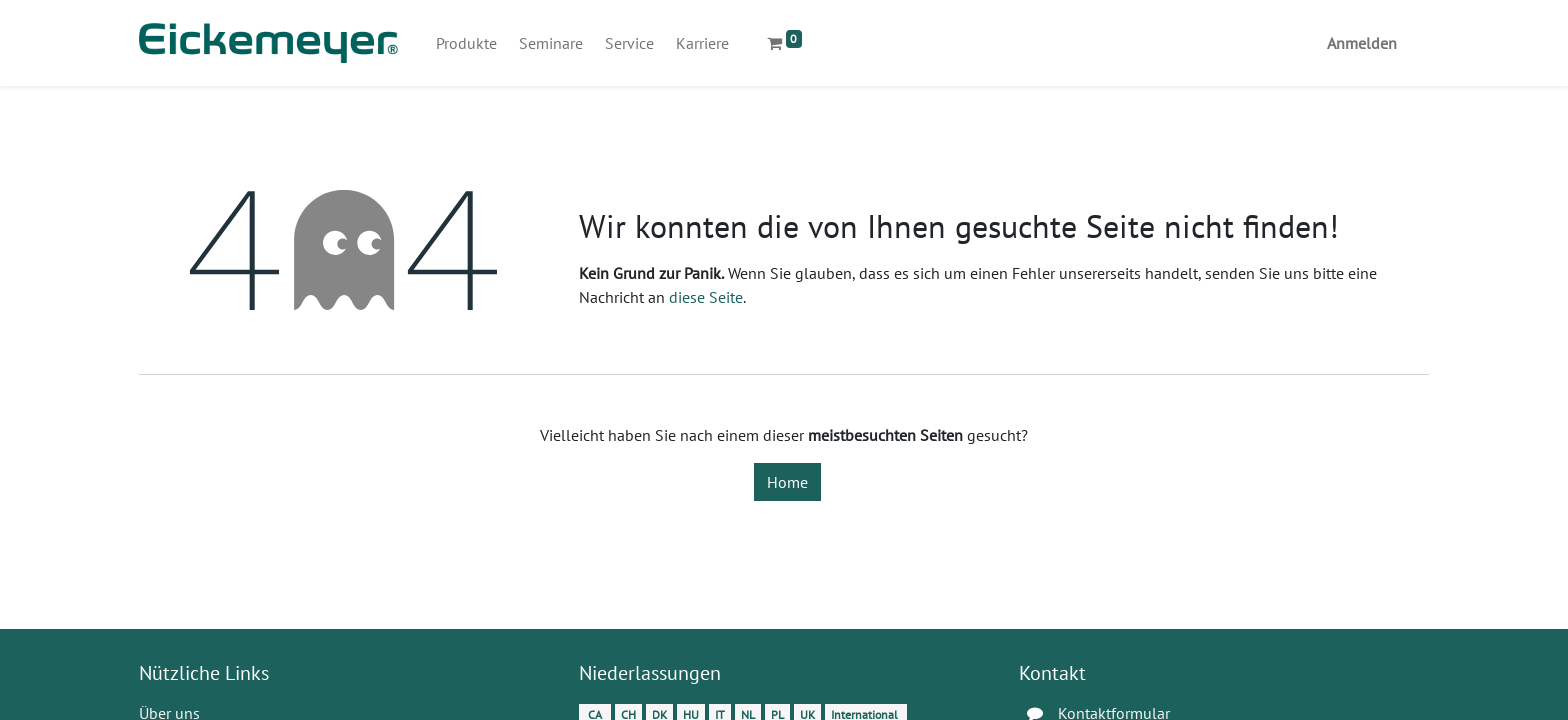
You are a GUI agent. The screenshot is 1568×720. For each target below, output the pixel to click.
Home (787, 482)
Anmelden (1362, 43)
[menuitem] (466, 43)
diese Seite (706, 297)
